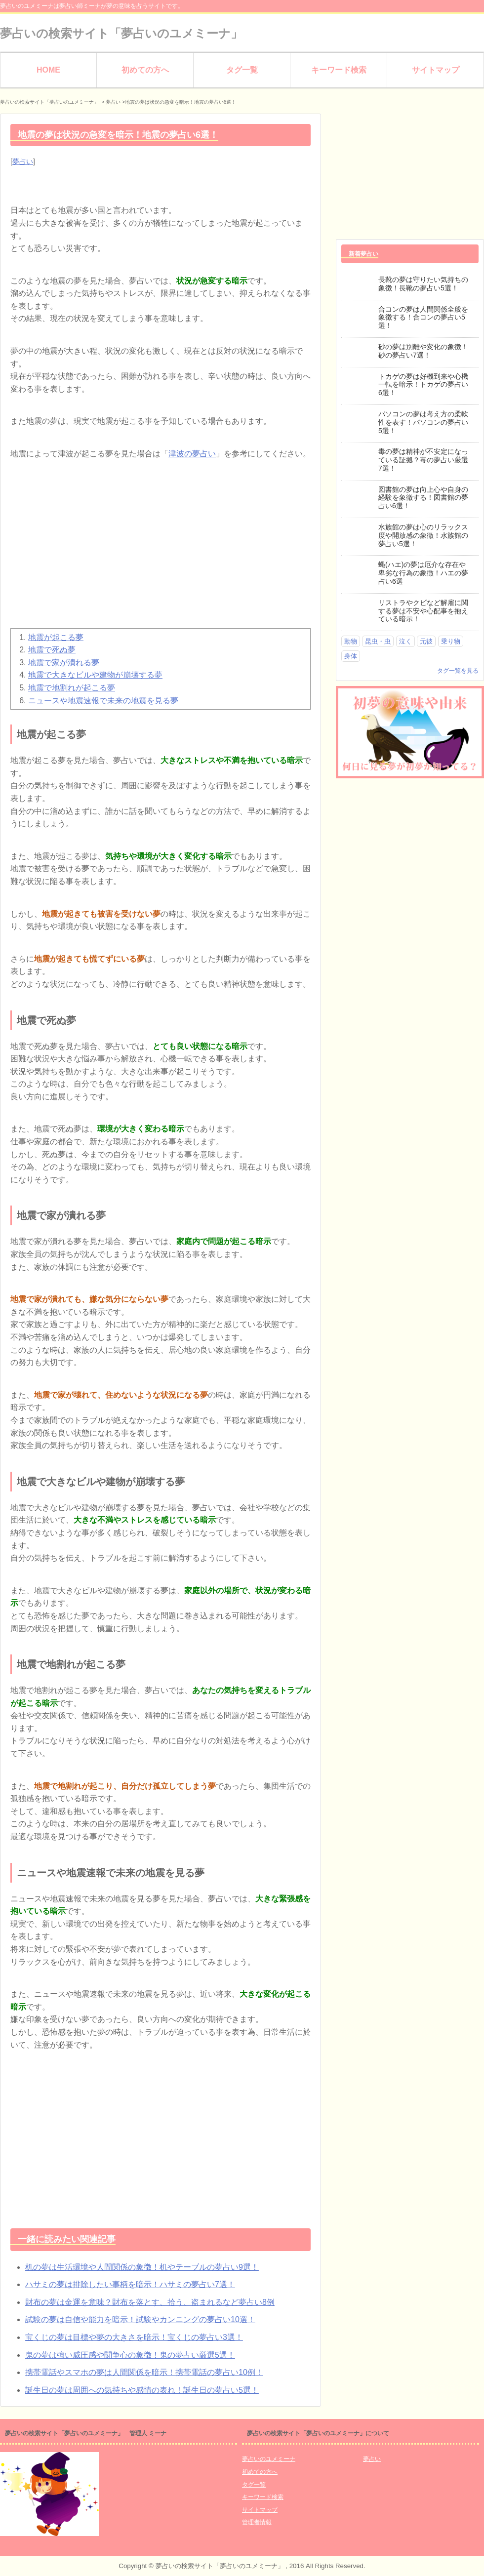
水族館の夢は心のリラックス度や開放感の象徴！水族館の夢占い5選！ (423, 535)
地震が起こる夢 (55, 637)
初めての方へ (145, 70)
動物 (350, 641)
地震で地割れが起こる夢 (71, 688)
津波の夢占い (192, 453)
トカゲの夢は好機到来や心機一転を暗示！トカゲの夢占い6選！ (423, 384)
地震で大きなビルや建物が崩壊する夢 (95, 675)
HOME (48, 70)
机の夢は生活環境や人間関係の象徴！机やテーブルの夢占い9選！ (142, 2267)
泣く (405, 641)
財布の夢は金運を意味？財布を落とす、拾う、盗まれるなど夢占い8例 (150, 2302)
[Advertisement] (160, 549)
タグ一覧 (242, 70)
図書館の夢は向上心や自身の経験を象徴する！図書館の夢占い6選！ (423, 497)
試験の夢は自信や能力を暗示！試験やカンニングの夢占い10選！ (140, 2319)
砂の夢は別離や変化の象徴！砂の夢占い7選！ (423, 351)
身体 (350, 656)
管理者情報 (257, 2522)
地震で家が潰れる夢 (63, 662)
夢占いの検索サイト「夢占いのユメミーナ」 (121, 33)
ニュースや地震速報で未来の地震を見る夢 (103, 700)
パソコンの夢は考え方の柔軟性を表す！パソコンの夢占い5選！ (423, 422)
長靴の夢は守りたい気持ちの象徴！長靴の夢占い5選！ (423, 284)
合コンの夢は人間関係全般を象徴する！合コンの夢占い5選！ (423, 317)
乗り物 (450, 641)
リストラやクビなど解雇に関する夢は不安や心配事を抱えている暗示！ (423, 611)
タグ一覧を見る (458, 670)
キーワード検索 (338, 70)
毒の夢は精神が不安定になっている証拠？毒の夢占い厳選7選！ (423, 459)
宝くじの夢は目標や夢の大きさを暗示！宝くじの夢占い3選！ (134, 2337)
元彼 (426, 641)
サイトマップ (435, 70)
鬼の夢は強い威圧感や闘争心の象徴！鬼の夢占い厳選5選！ (130, 2355)
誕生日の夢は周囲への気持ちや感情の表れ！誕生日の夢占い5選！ (142, 2390)
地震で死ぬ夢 (52, 649)
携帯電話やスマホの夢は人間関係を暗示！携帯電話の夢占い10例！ (144, 2372)
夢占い (22, 161)
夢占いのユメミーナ (268, 2458)
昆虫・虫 (378, 641)
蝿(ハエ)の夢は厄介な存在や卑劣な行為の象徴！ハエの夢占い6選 (423, 573)
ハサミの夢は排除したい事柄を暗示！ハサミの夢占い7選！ (130, 2284)
